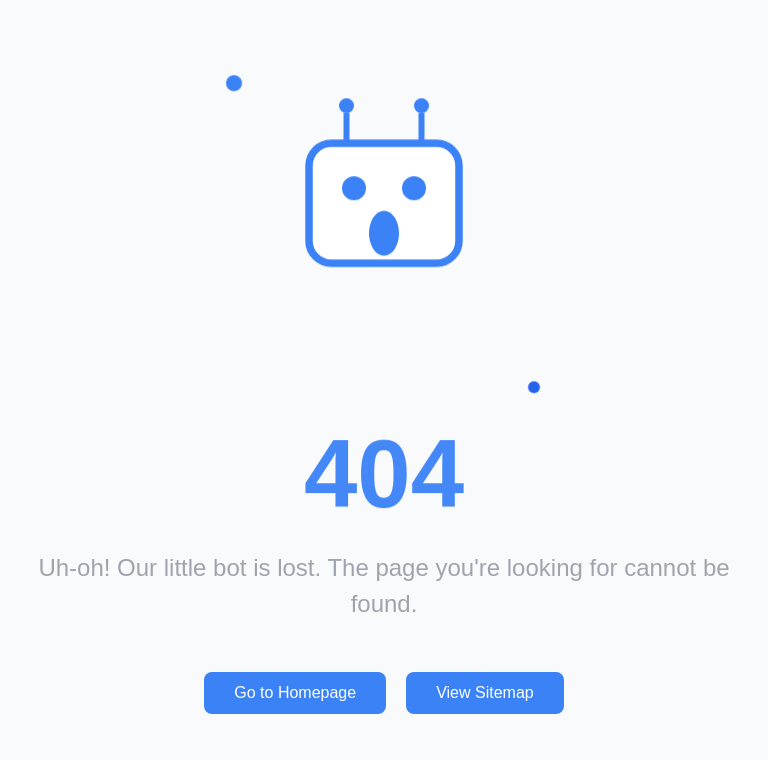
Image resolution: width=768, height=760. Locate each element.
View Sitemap (485, 692)
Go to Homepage (295, 692)
